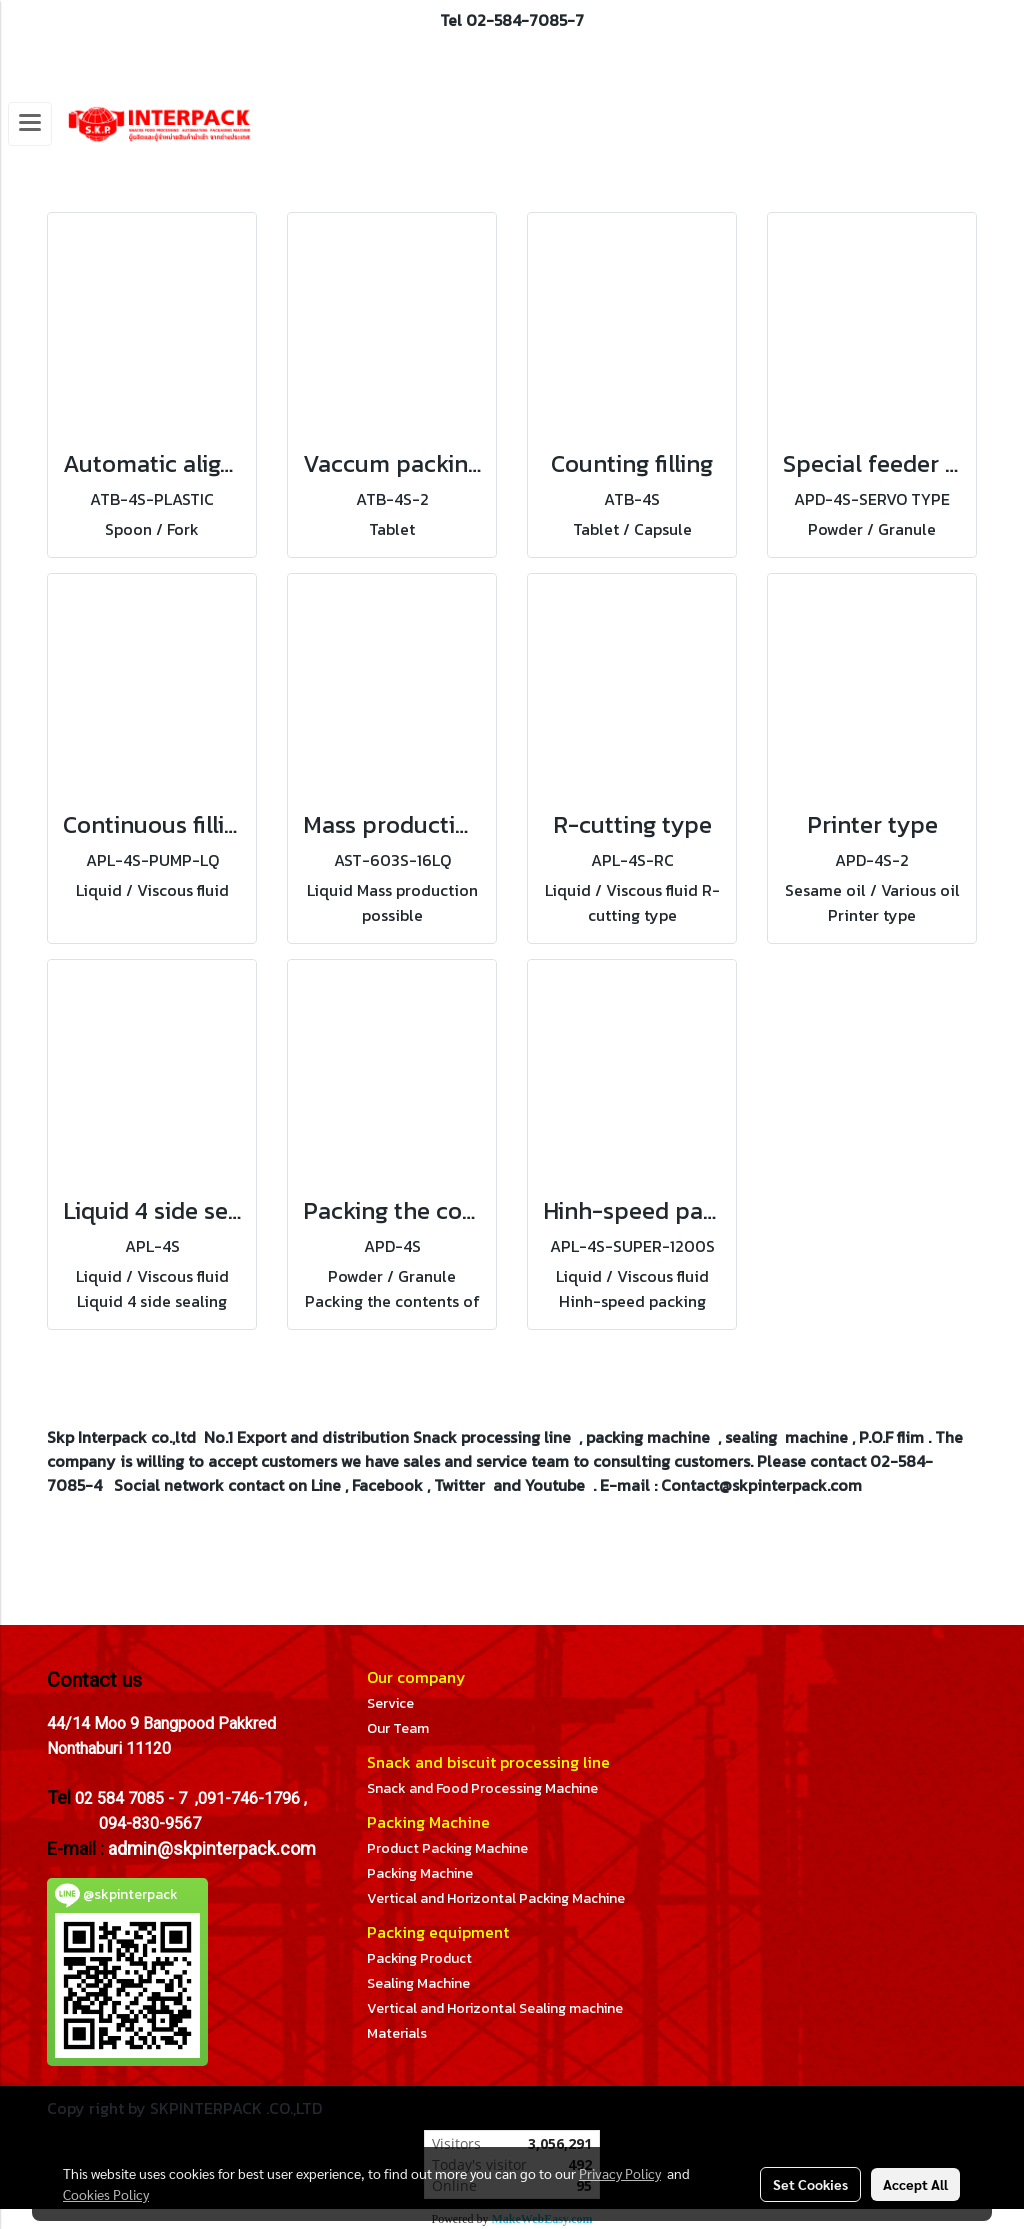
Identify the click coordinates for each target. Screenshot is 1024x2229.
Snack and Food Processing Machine (482, 1788)
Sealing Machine (418, 1983)
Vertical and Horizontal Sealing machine (495, 2008)
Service (390, 1703)
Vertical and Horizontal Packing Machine (496, 1898)
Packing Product (419, 1958)
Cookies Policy (106, 2194)
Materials (397, 2033)
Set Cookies (810, 2184)
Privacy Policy (620, 2173)
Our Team (398, 1728)
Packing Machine (420, 1873)
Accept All (915, 2184)
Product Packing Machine (447, 1848)
